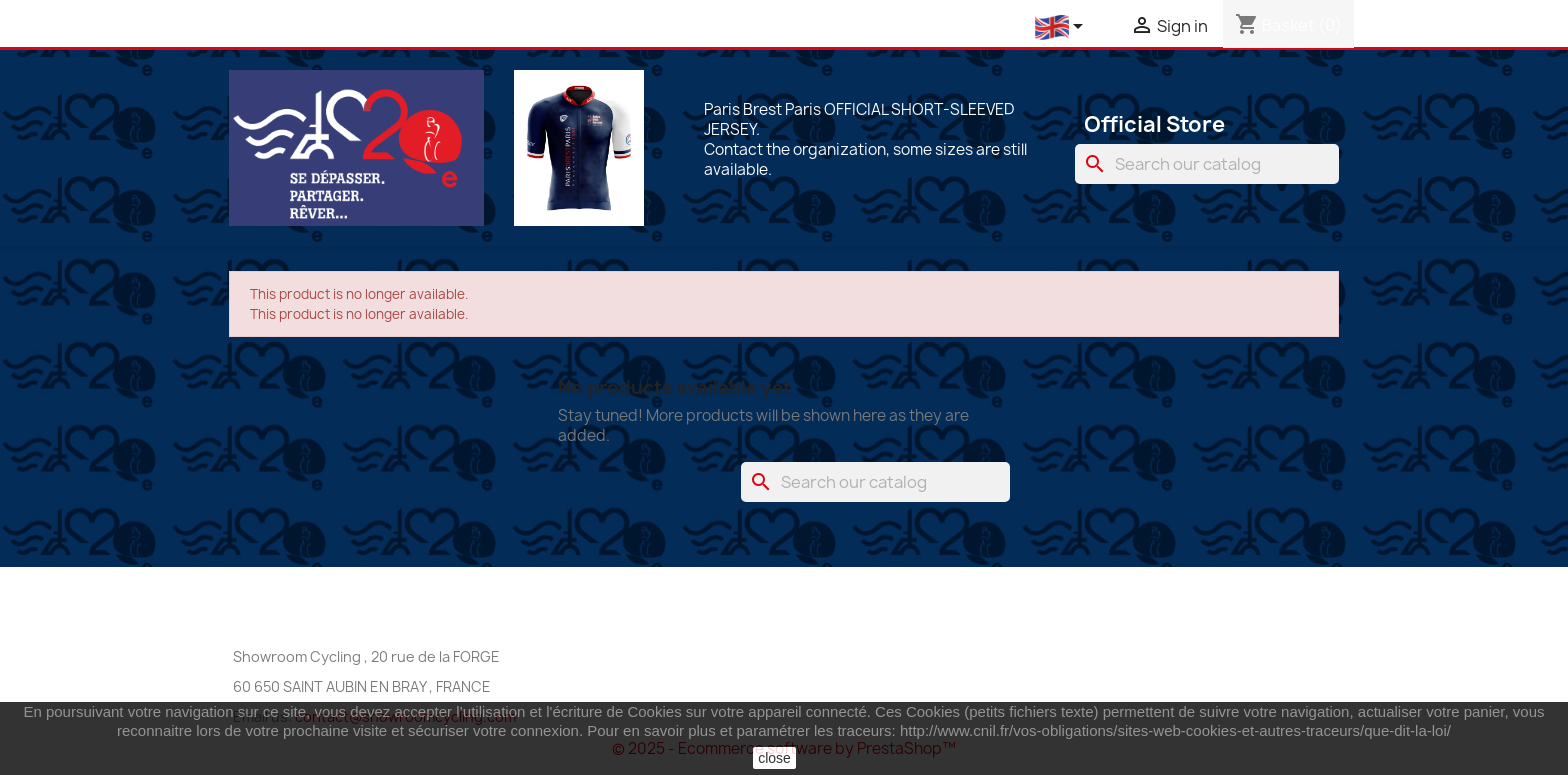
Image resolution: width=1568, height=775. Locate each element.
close (774, 758)
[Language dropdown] (1062, 27)
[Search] (1207, 164)
